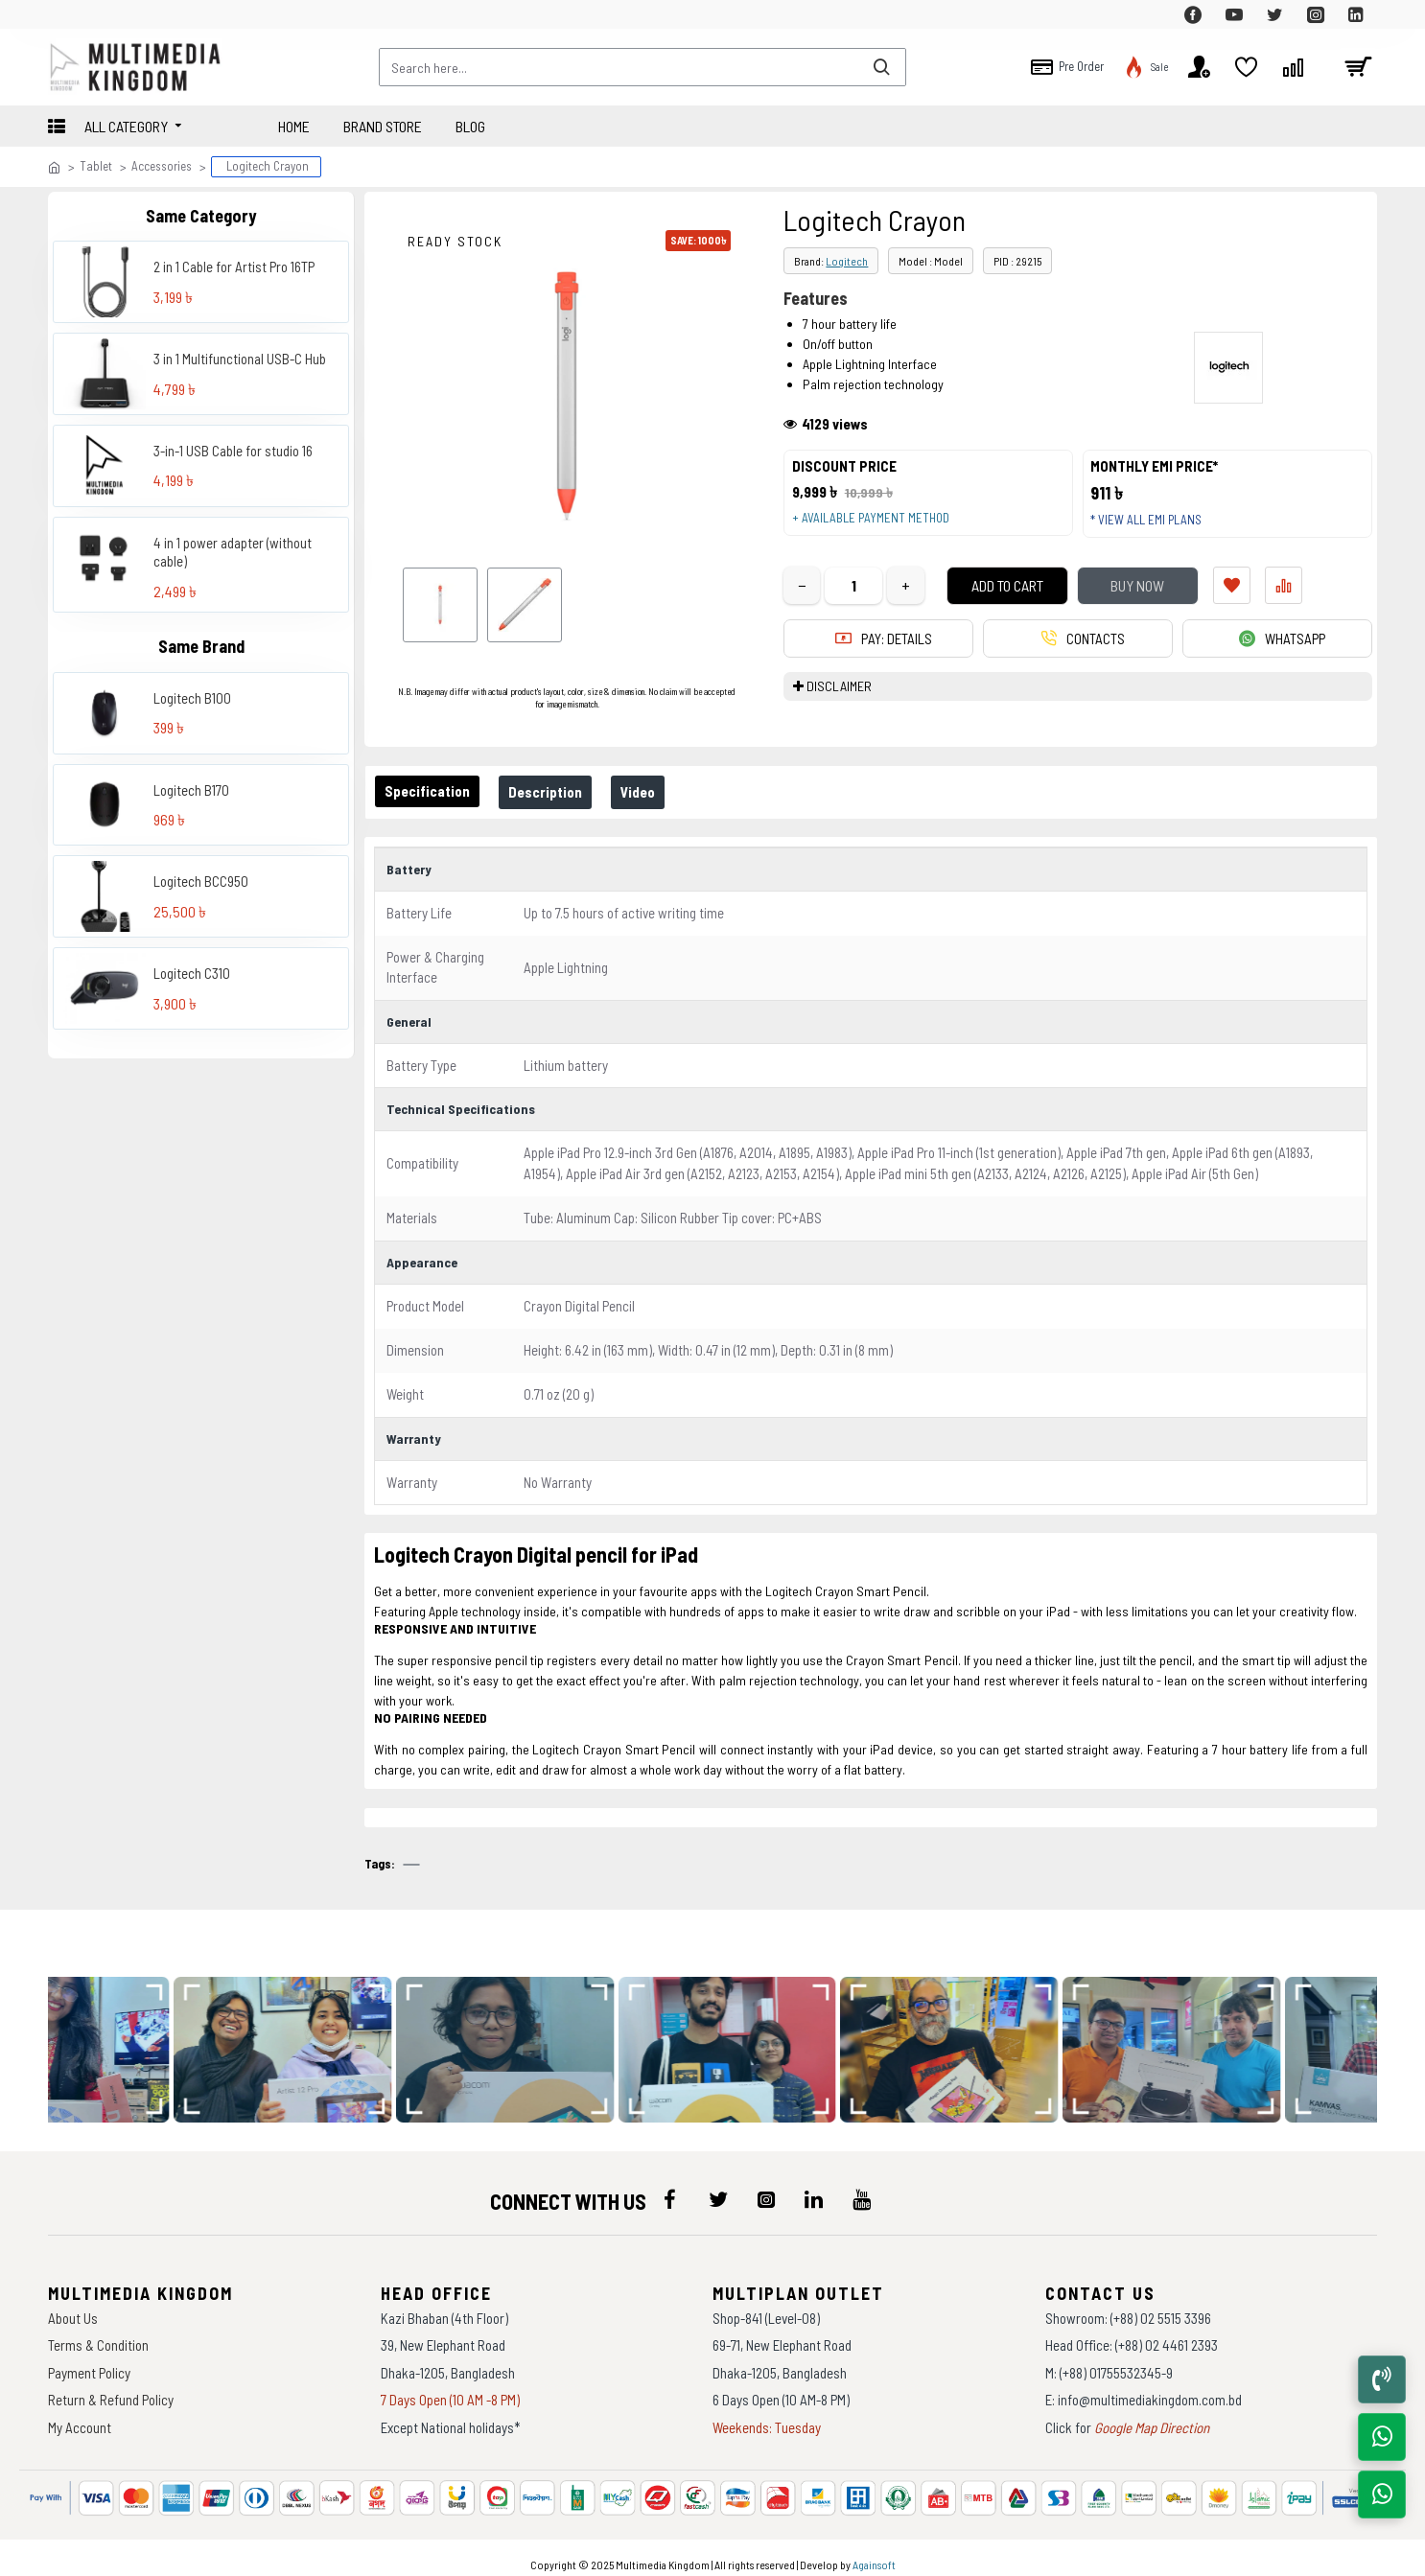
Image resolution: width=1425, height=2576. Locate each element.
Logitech (847, 260)
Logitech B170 (191, 790)
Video (657, 792)
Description (557, 792)
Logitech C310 (191, 973)
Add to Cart (993, 600)
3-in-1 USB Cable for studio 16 (233, 450)
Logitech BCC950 (200, 881)
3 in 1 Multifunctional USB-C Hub (239, 358)
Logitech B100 (192, 698)
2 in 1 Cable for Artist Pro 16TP (234, 266)
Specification (431, 791)
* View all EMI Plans (1153, 527)
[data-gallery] (293, 2038)
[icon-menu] (670, 2188)
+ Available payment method (877, 525)
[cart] (1358, 67)
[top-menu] (62, 14)
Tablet (96, 166)
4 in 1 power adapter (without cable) (232, 552)
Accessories (161, 166)
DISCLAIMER (839, 701)
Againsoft (874, 2552)
